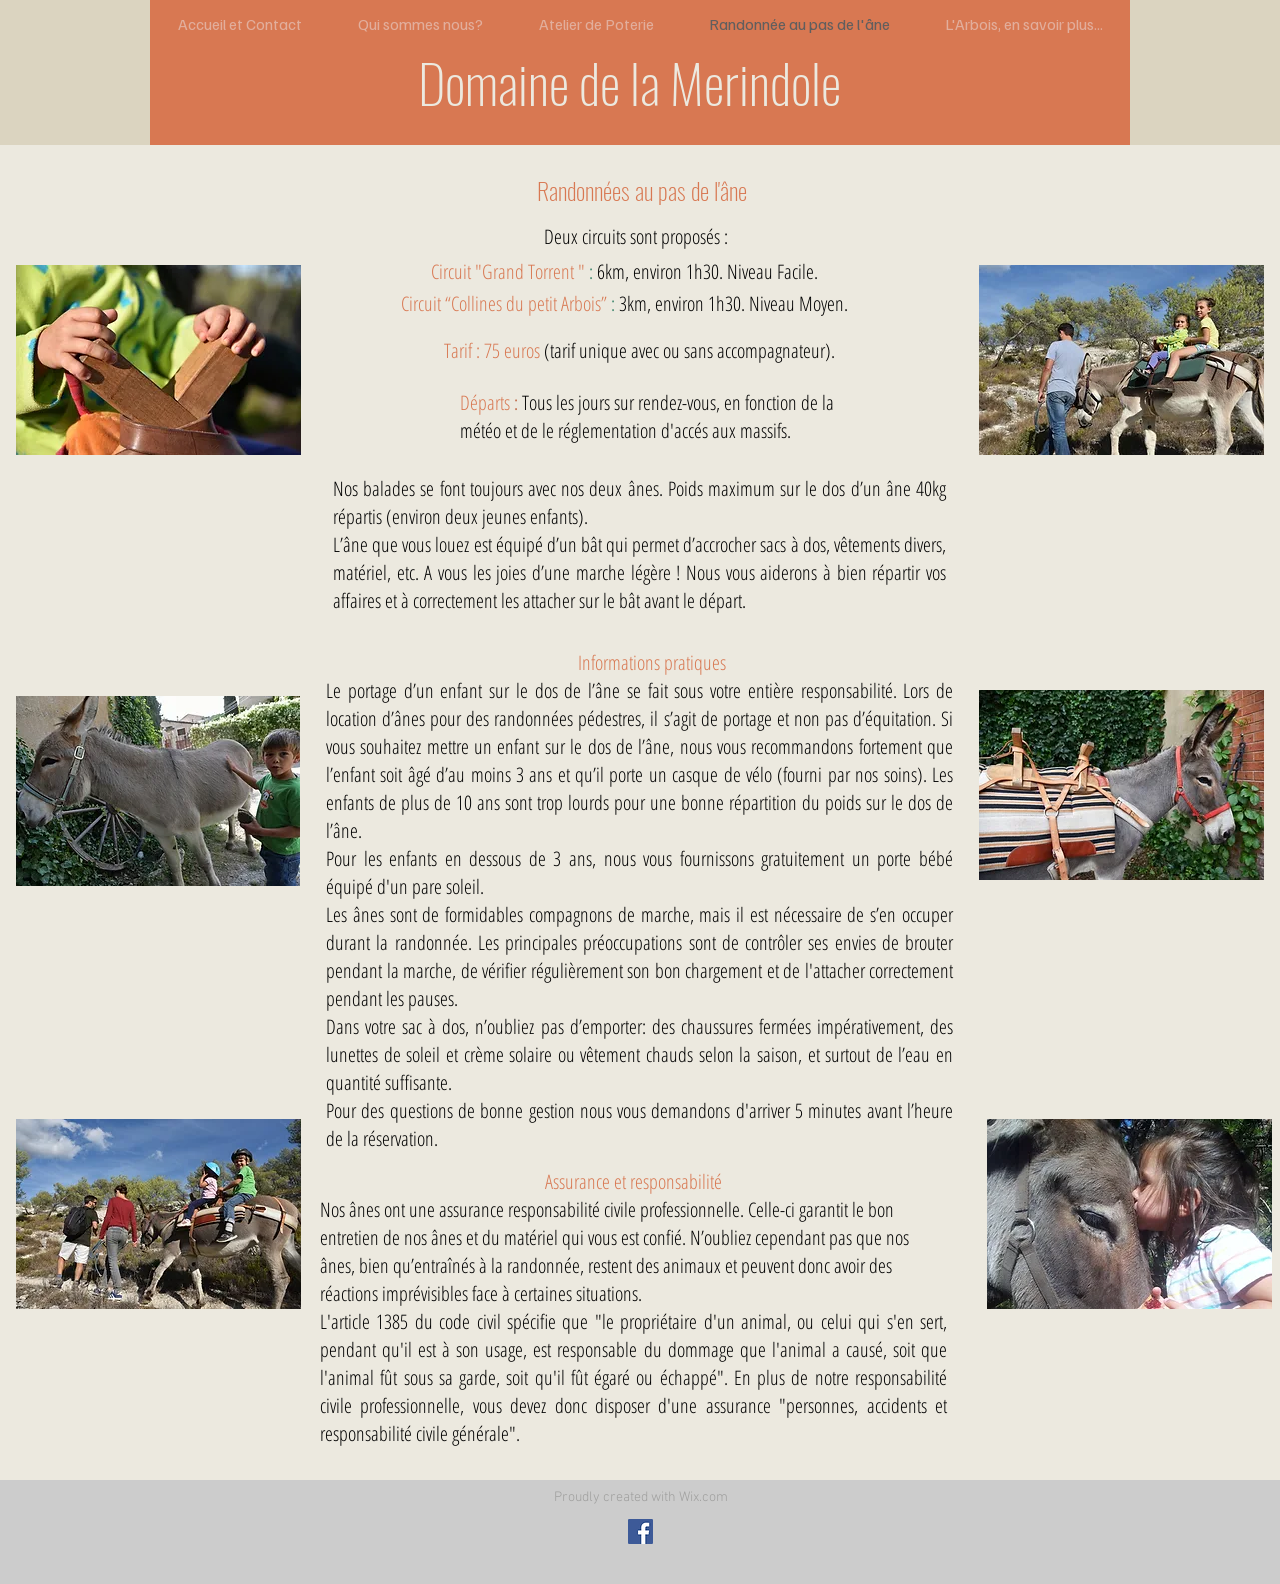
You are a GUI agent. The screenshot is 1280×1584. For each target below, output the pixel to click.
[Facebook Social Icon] (640, 1531)
